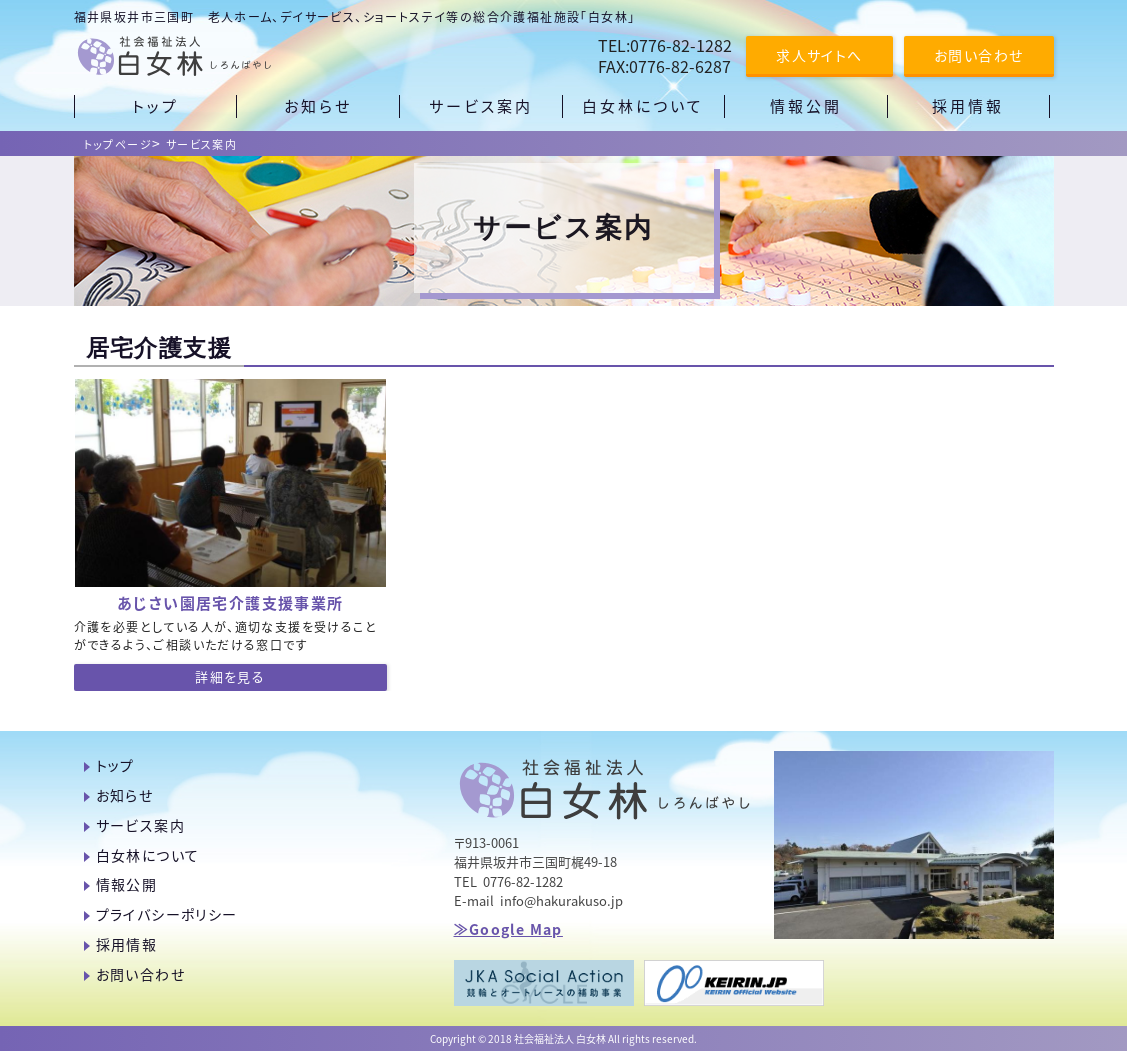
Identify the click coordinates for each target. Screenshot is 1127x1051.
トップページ (118, 144)
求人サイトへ (819, 55)
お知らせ (125, 795)
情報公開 (127, 884)
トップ (115, 765)
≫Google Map (508, 929)
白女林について (148, 855)
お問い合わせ (978, 55)
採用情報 (127, 944)
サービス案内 (201, 144)
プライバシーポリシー (167, 914)
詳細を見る (230, 676)
